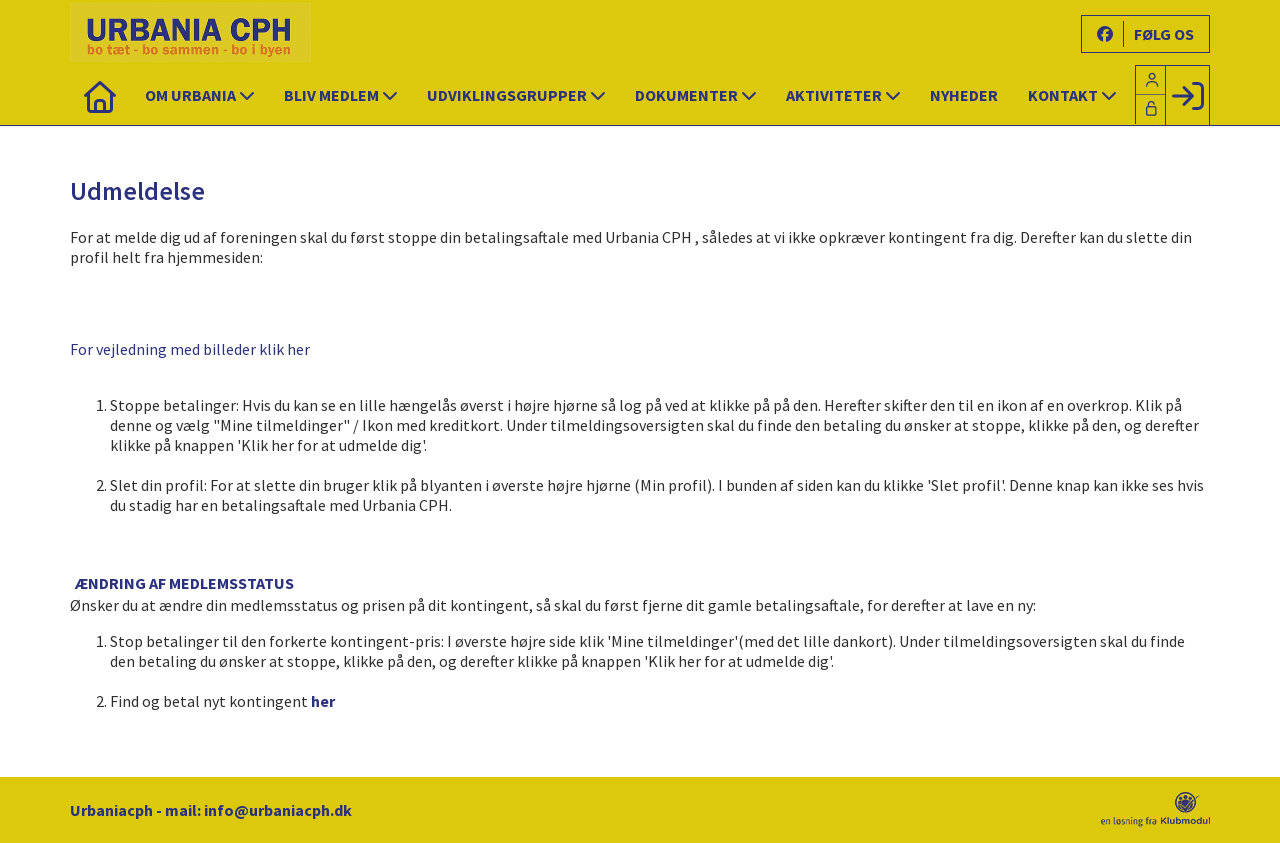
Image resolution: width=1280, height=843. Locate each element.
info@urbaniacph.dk (278, 810)
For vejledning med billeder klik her (190, 349)
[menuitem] (100, 95)
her (323, 701)
